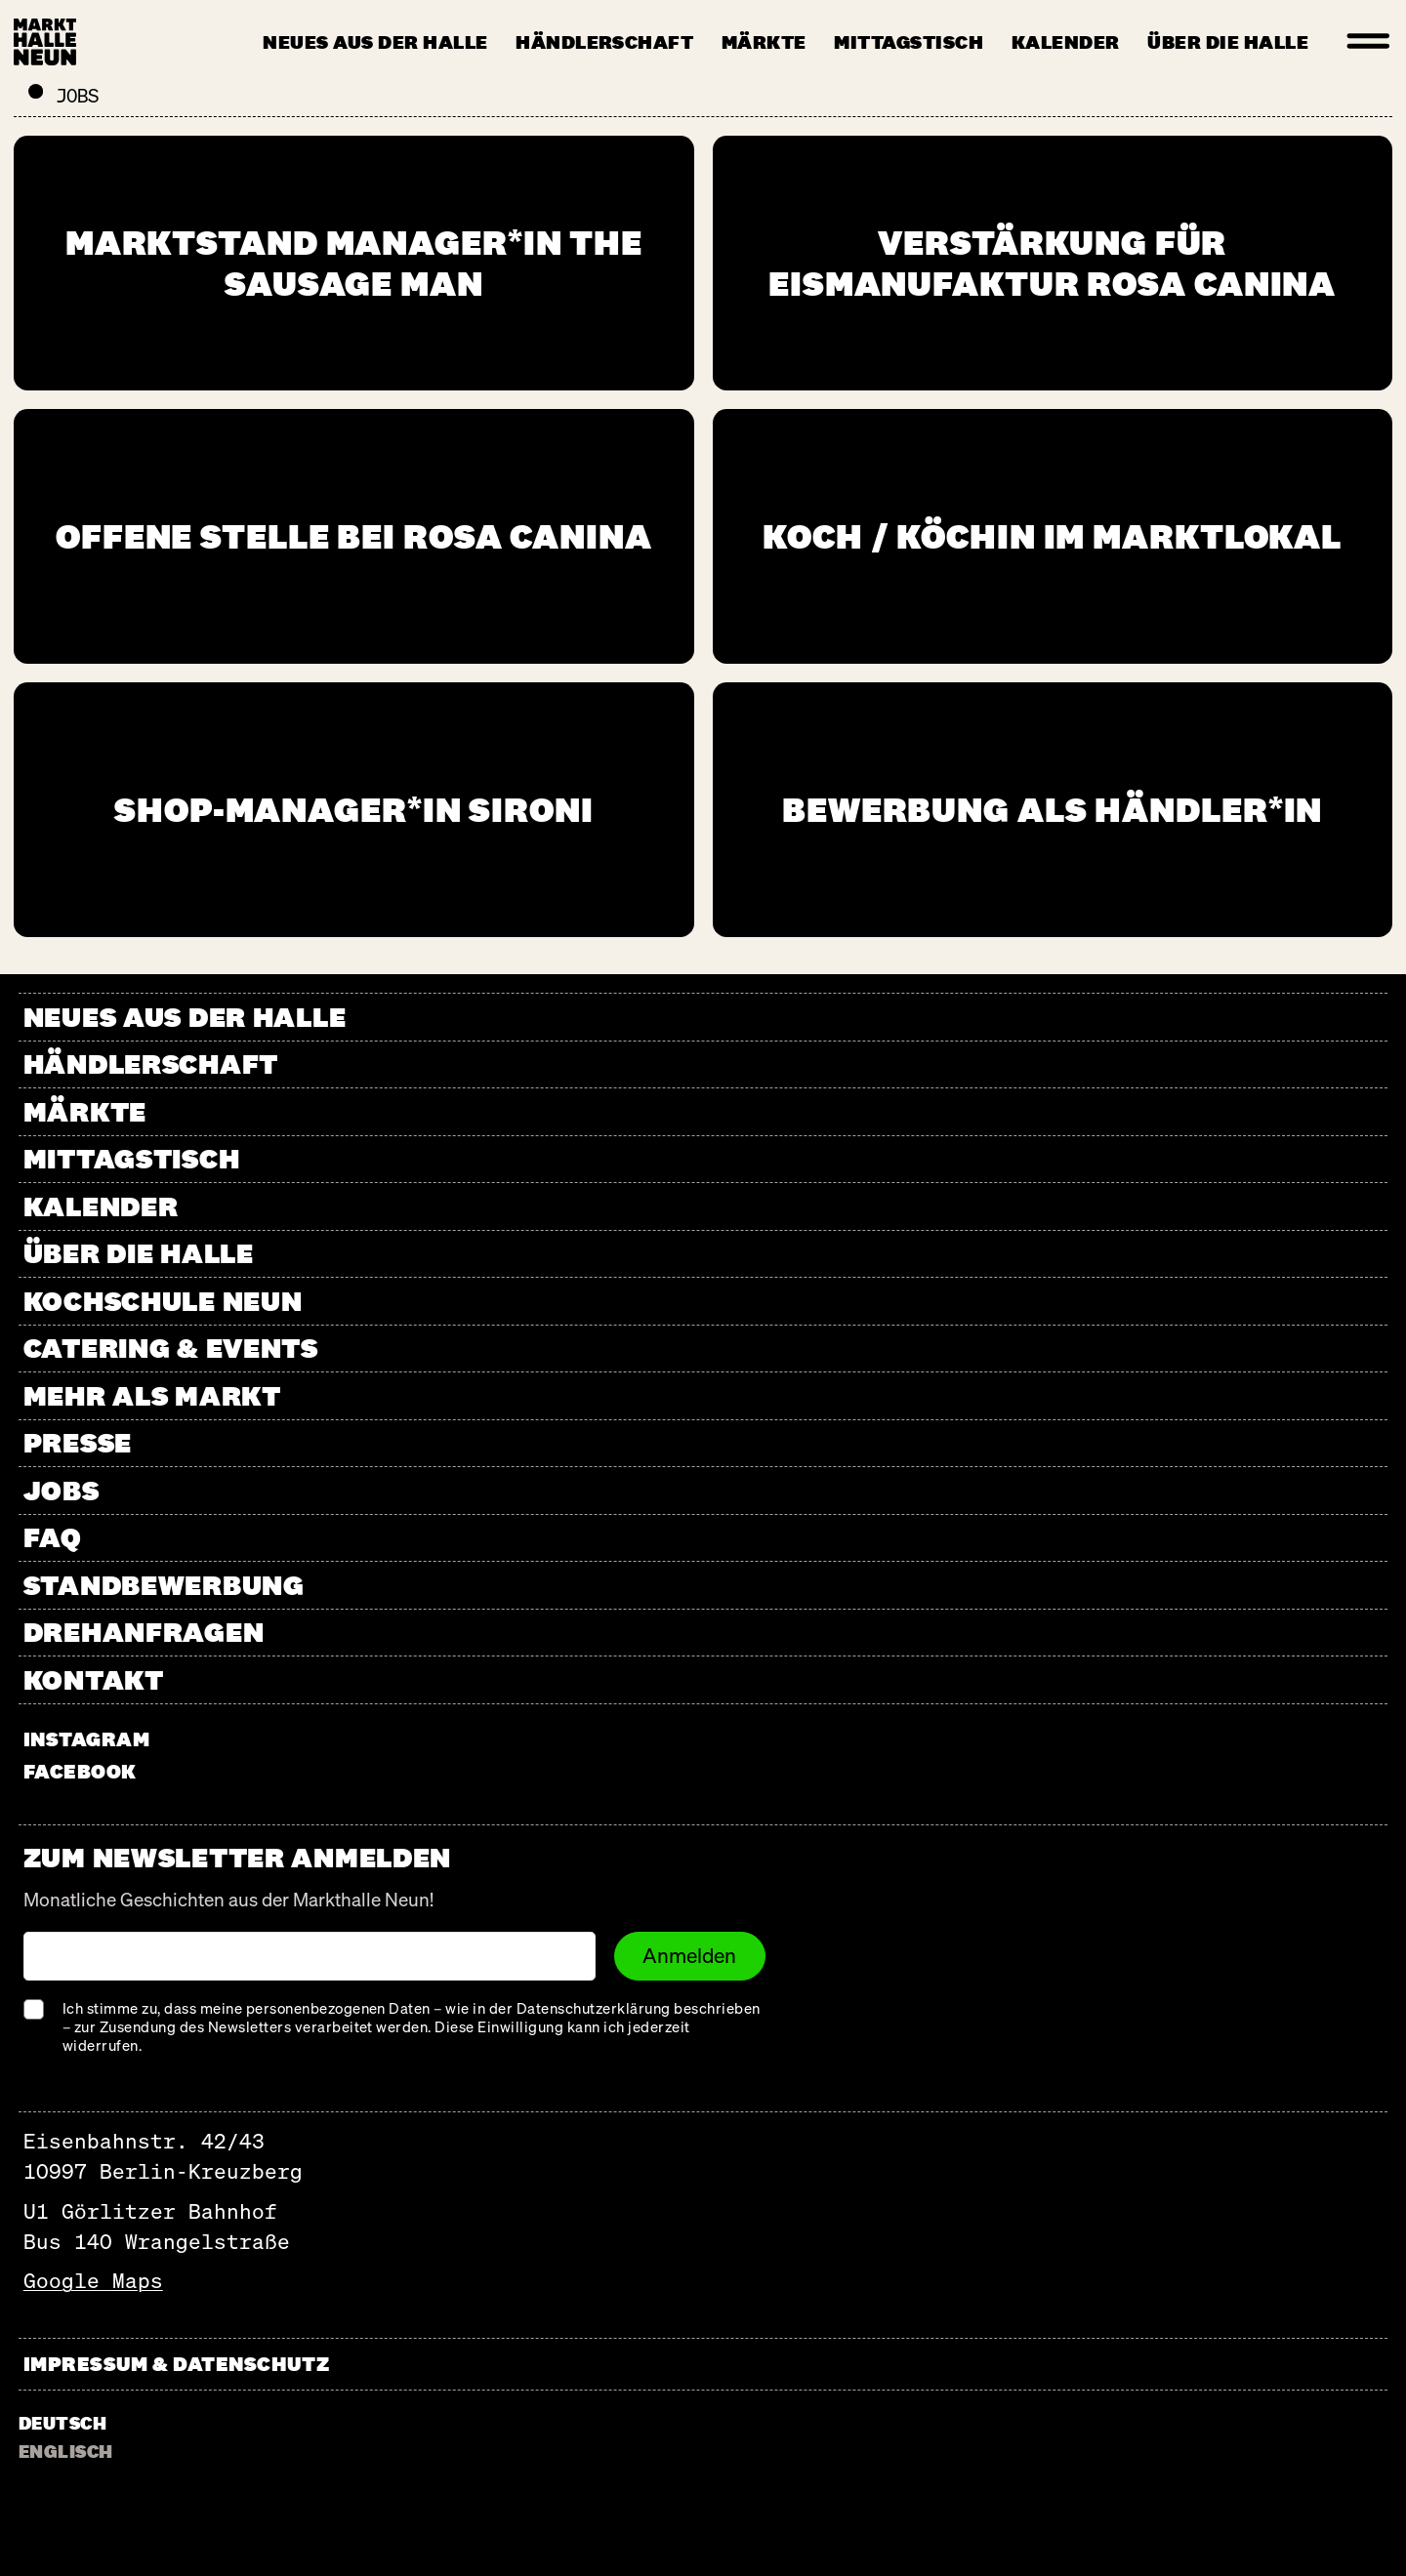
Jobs (61, 1490)
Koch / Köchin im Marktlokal (1052, 535)
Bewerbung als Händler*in (1052, 809)
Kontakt (93, 1679)
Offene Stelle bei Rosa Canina (354, 535)
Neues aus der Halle (375, 42)
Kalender (1066, 42)
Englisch (66, 2451)
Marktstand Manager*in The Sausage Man (353, 263)
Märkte (764, 42)
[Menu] (1368, 42)
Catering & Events (170, 1347)
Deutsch (62, 2422)
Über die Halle (1227, 42)
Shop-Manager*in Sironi (354, 809)
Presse (77, 1442)
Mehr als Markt (152, 1395)
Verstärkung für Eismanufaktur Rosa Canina (1052, 263)
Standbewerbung (164, 1585)
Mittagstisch (908, 42)
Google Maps (93, 2281)
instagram (86, 1739)
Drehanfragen (144, 1632)
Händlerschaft (604, 42)
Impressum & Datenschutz (176, 2364)
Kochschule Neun (163, 1301)
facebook (80, 1771)
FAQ (52, 1537)
